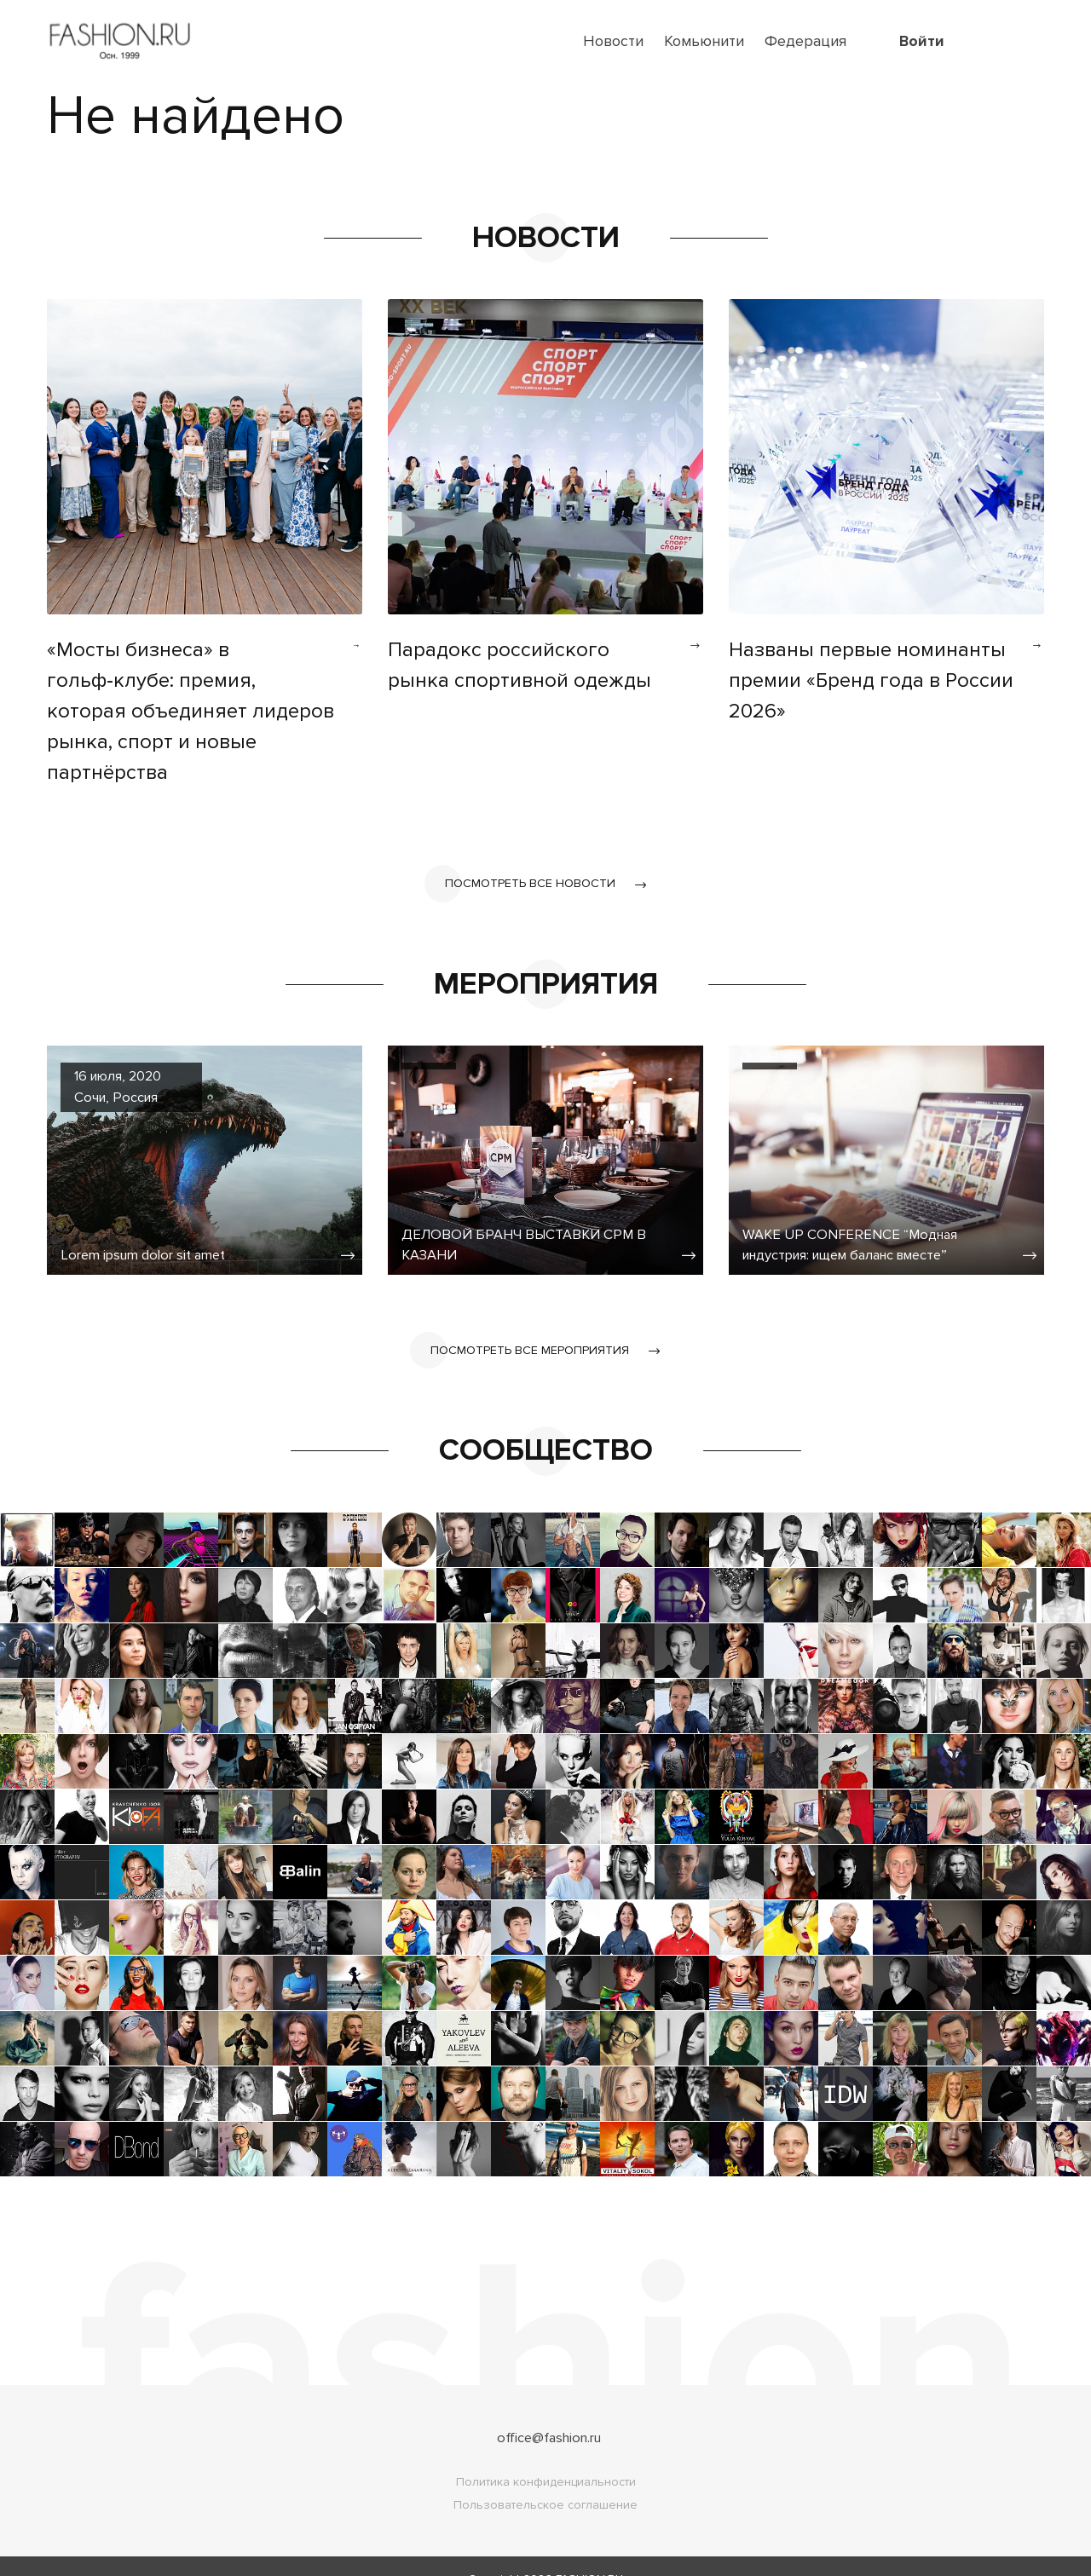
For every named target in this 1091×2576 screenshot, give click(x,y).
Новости (613, 41)
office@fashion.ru (549, 2411)
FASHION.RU (589, 2553)
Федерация (805, 41)
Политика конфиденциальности (546, 2456)
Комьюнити (704, 41)
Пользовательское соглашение (545, 2479)
